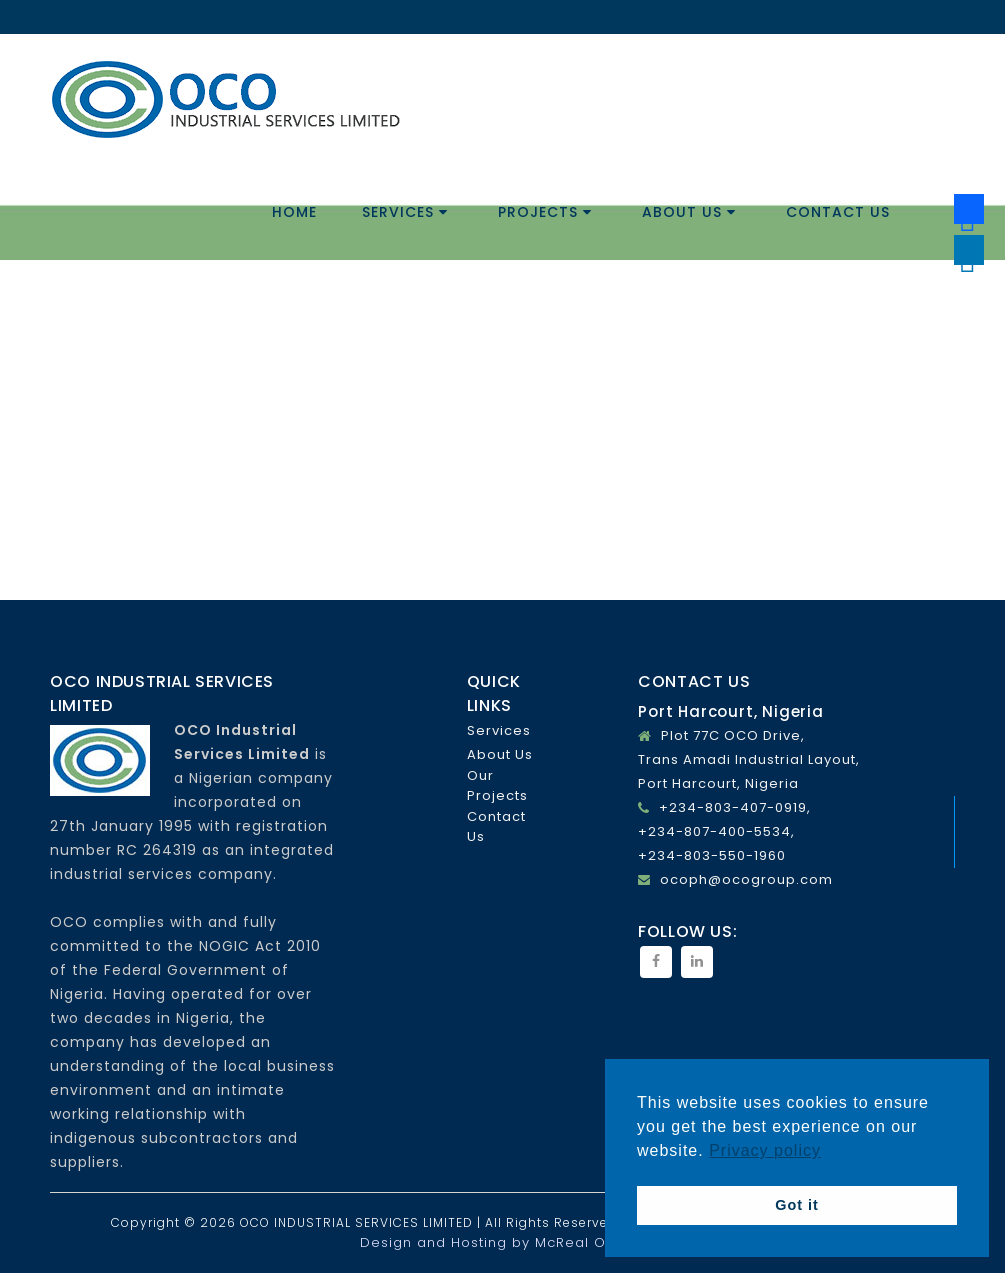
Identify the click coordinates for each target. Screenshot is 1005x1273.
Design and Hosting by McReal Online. (502, 1242)
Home (294, 212)
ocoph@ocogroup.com (746, 879)
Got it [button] (797, 1205)
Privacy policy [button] (765, 1150)
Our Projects (497, 785)
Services (405, 212)
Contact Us (838, 212)
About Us (689, 212)
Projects (545, 212)
